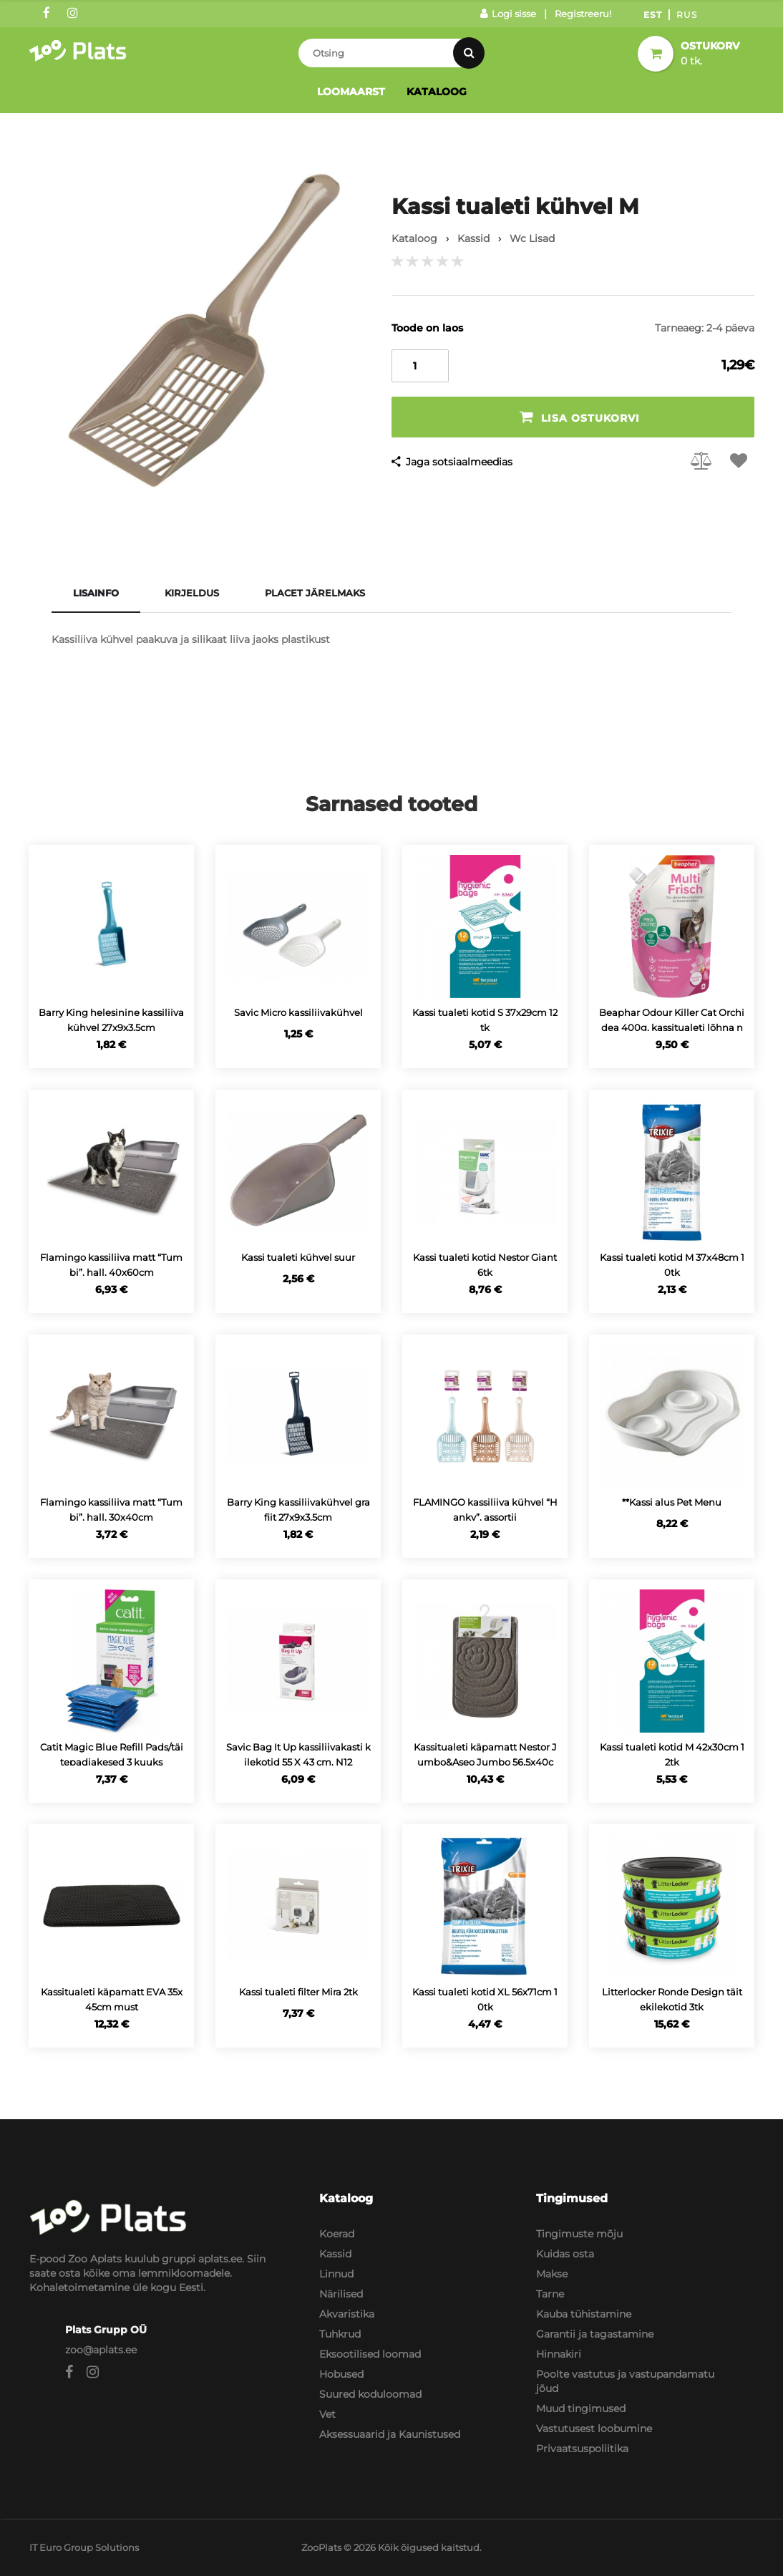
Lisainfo (96, 593)
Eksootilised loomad (370, 2354)
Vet (327, 2414)
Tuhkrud (340, 2334)
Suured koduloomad (370, 2394)
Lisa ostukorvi (580, 417)
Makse (552, 2273)
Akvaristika (346, 2314)
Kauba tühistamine (583, 2314)
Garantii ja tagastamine (594, 2334)
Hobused (341, 2374)
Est (652, 14)
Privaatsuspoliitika (582, 2448)
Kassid (335, 2253)
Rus (686, 14)
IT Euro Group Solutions (84, 2547)
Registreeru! (583, 13)
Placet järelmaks (315, 593)
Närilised (341, 2293)
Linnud (336, 2273)
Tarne (550, 2293)
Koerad (336, 2233)
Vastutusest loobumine (594, 2428)
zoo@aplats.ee (101, 2349)
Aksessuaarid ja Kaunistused (389, 2434)
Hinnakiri (558, 2354)
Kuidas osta (565, 2253)
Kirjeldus (192, 593)
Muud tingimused (581, 2408)
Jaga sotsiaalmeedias (459, 461)
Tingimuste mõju (579, 2233)
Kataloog (437, 91)
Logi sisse (508, 13)
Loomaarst (351, 91)
